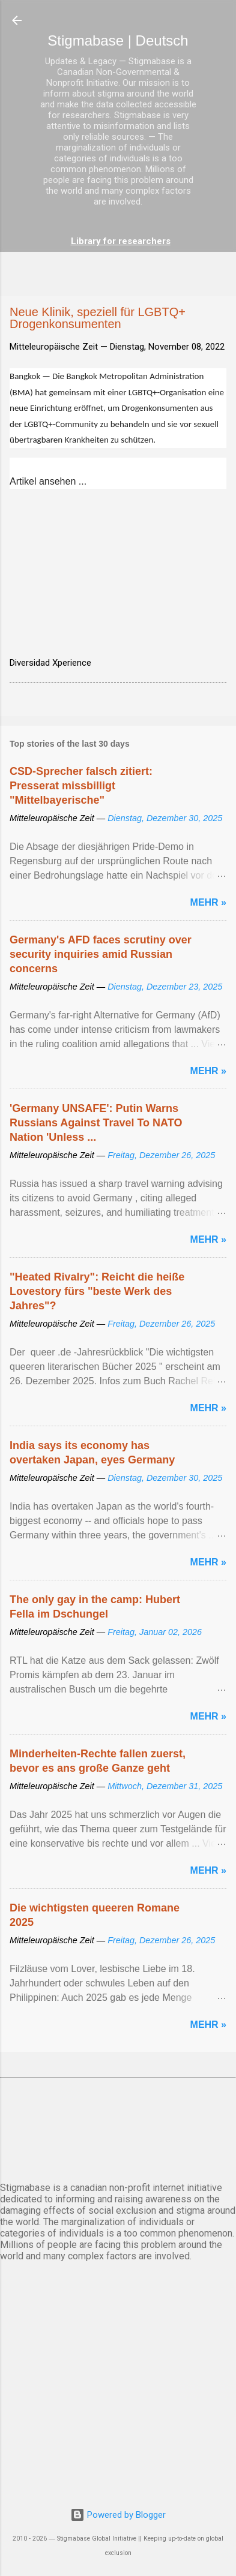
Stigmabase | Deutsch (117, 40)
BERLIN (118, 2127)
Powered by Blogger (118, 2514)
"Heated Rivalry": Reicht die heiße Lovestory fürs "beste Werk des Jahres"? (97, 1291)
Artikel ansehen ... (48, 481)
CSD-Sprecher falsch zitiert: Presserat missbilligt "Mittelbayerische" (81, 785)
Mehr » (208, 902)
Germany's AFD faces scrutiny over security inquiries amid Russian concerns (101, 954)
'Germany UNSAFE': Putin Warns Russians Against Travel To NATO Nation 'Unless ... (96, 1122)
